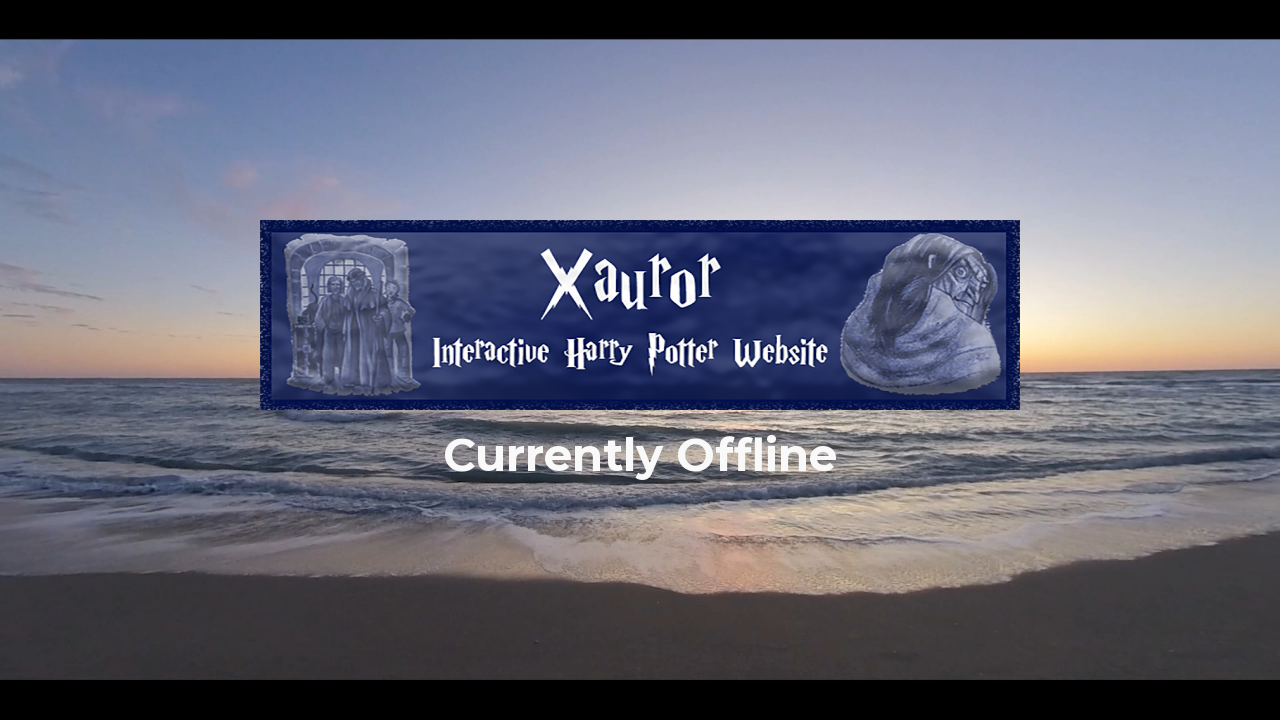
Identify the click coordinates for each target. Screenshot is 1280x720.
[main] (640, 455)
